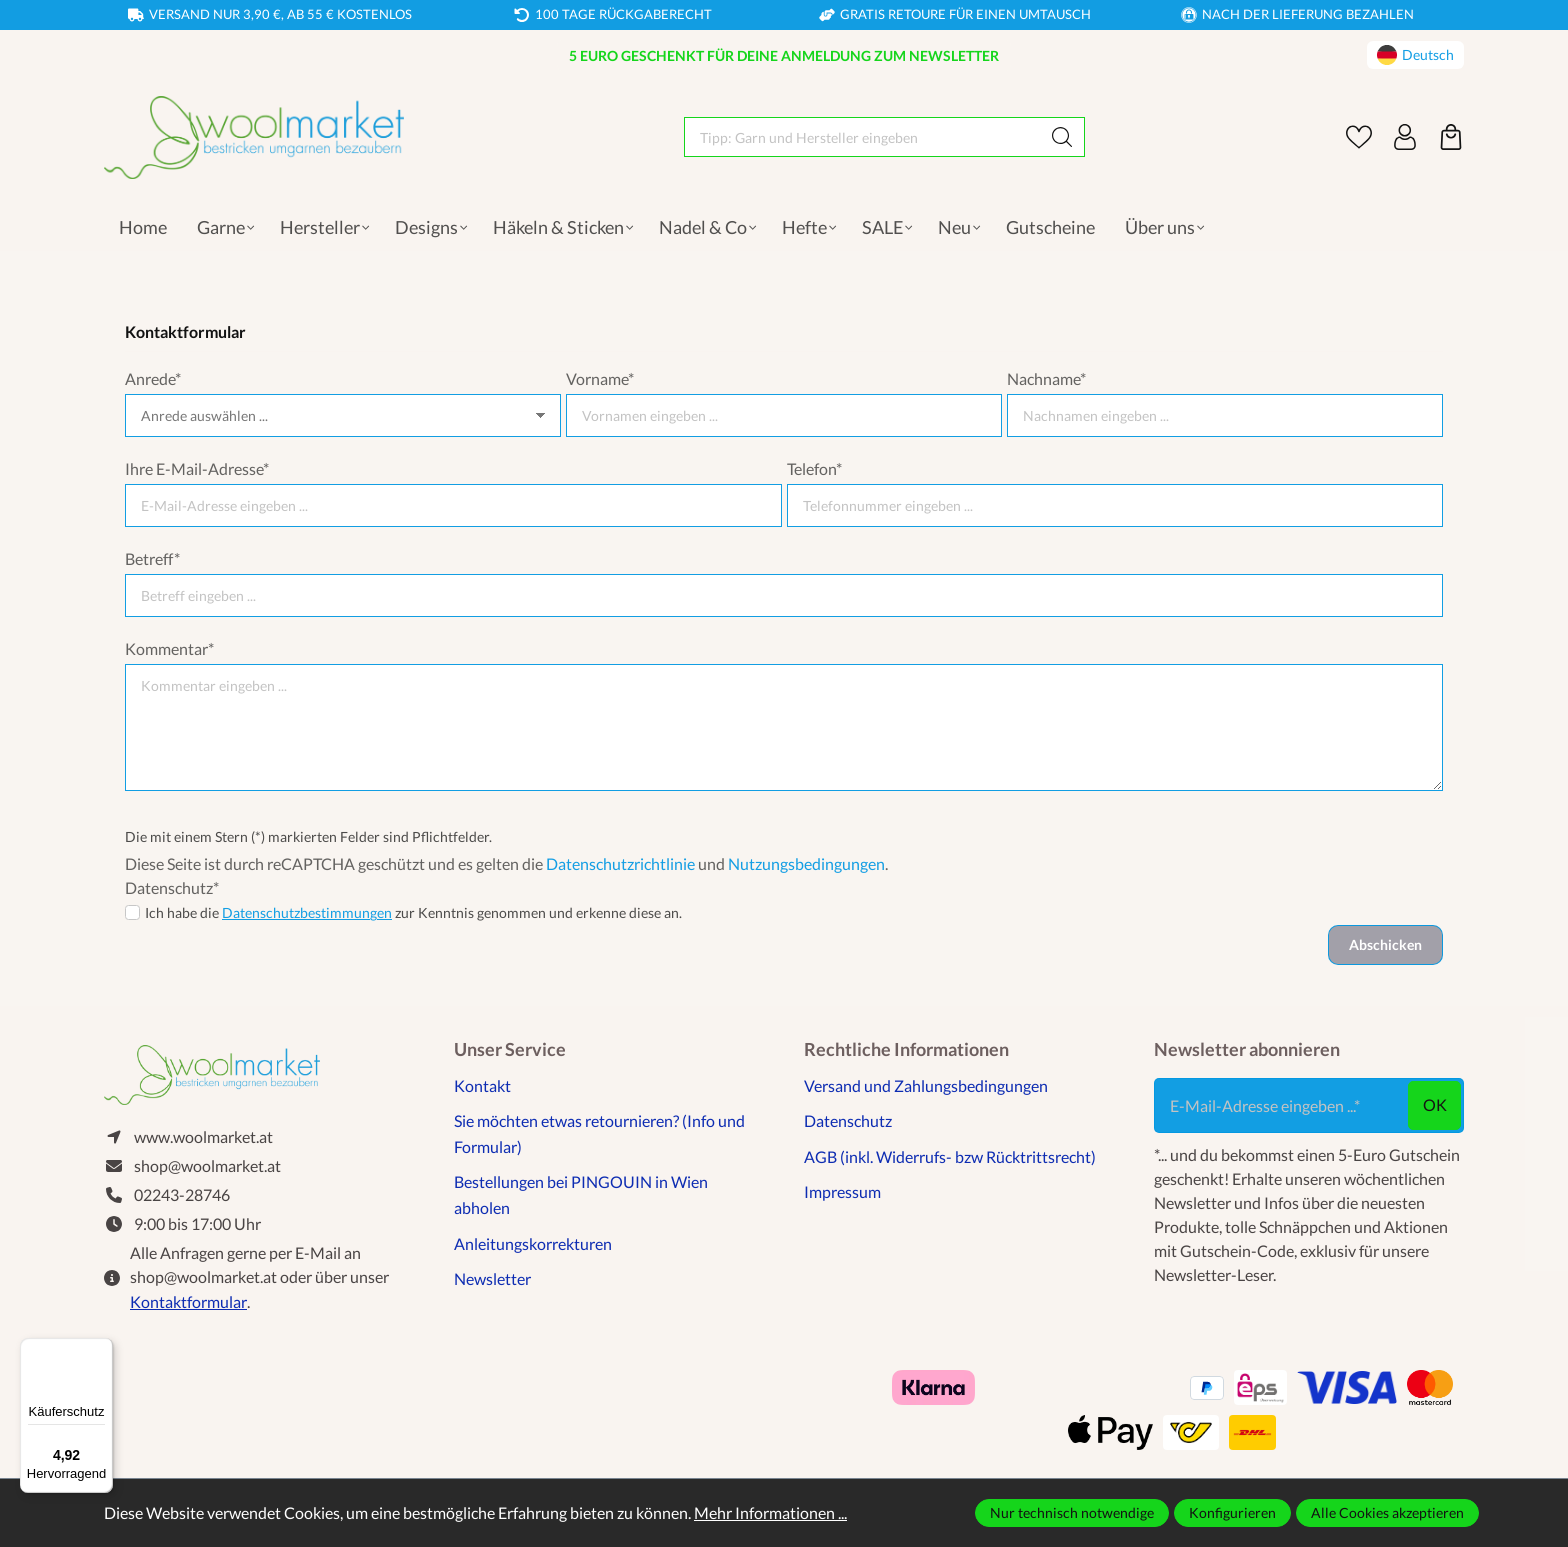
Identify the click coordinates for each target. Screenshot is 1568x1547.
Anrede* (153, 378)
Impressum (842, 1191)
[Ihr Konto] (1405, 137)
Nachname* (1046, 378)
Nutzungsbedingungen (806, 863)
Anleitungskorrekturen (533, 1243)
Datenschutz (848, 1120)
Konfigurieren (1232, 1512)
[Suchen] (1062, 137)
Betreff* (152, 558)
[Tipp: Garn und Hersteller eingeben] (862, 137)
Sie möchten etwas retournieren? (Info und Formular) (599, 1133)
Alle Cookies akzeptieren (1387, 1512)
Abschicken (1385, 944)
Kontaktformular (188, 1302)
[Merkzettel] (1359, 137)
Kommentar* (169, 648)
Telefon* (814, 468)
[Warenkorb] (1451, 137)
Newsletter (492, 1278)
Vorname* (600, 378)
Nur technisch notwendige (1072, 1512)
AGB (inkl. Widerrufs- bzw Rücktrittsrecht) (950, 1156)
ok (1435, 1104)
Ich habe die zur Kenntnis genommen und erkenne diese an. (413, 912)
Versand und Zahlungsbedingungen (926, 1085)
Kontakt (482, 1085)
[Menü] (101, 1350)
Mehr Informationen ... (770, 1512)
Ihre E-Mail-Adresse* (197, 468)
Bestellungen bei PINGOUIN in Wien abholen (581, 1194)
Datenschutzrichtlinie (620, 863)
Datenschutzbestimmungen (307, 912)
